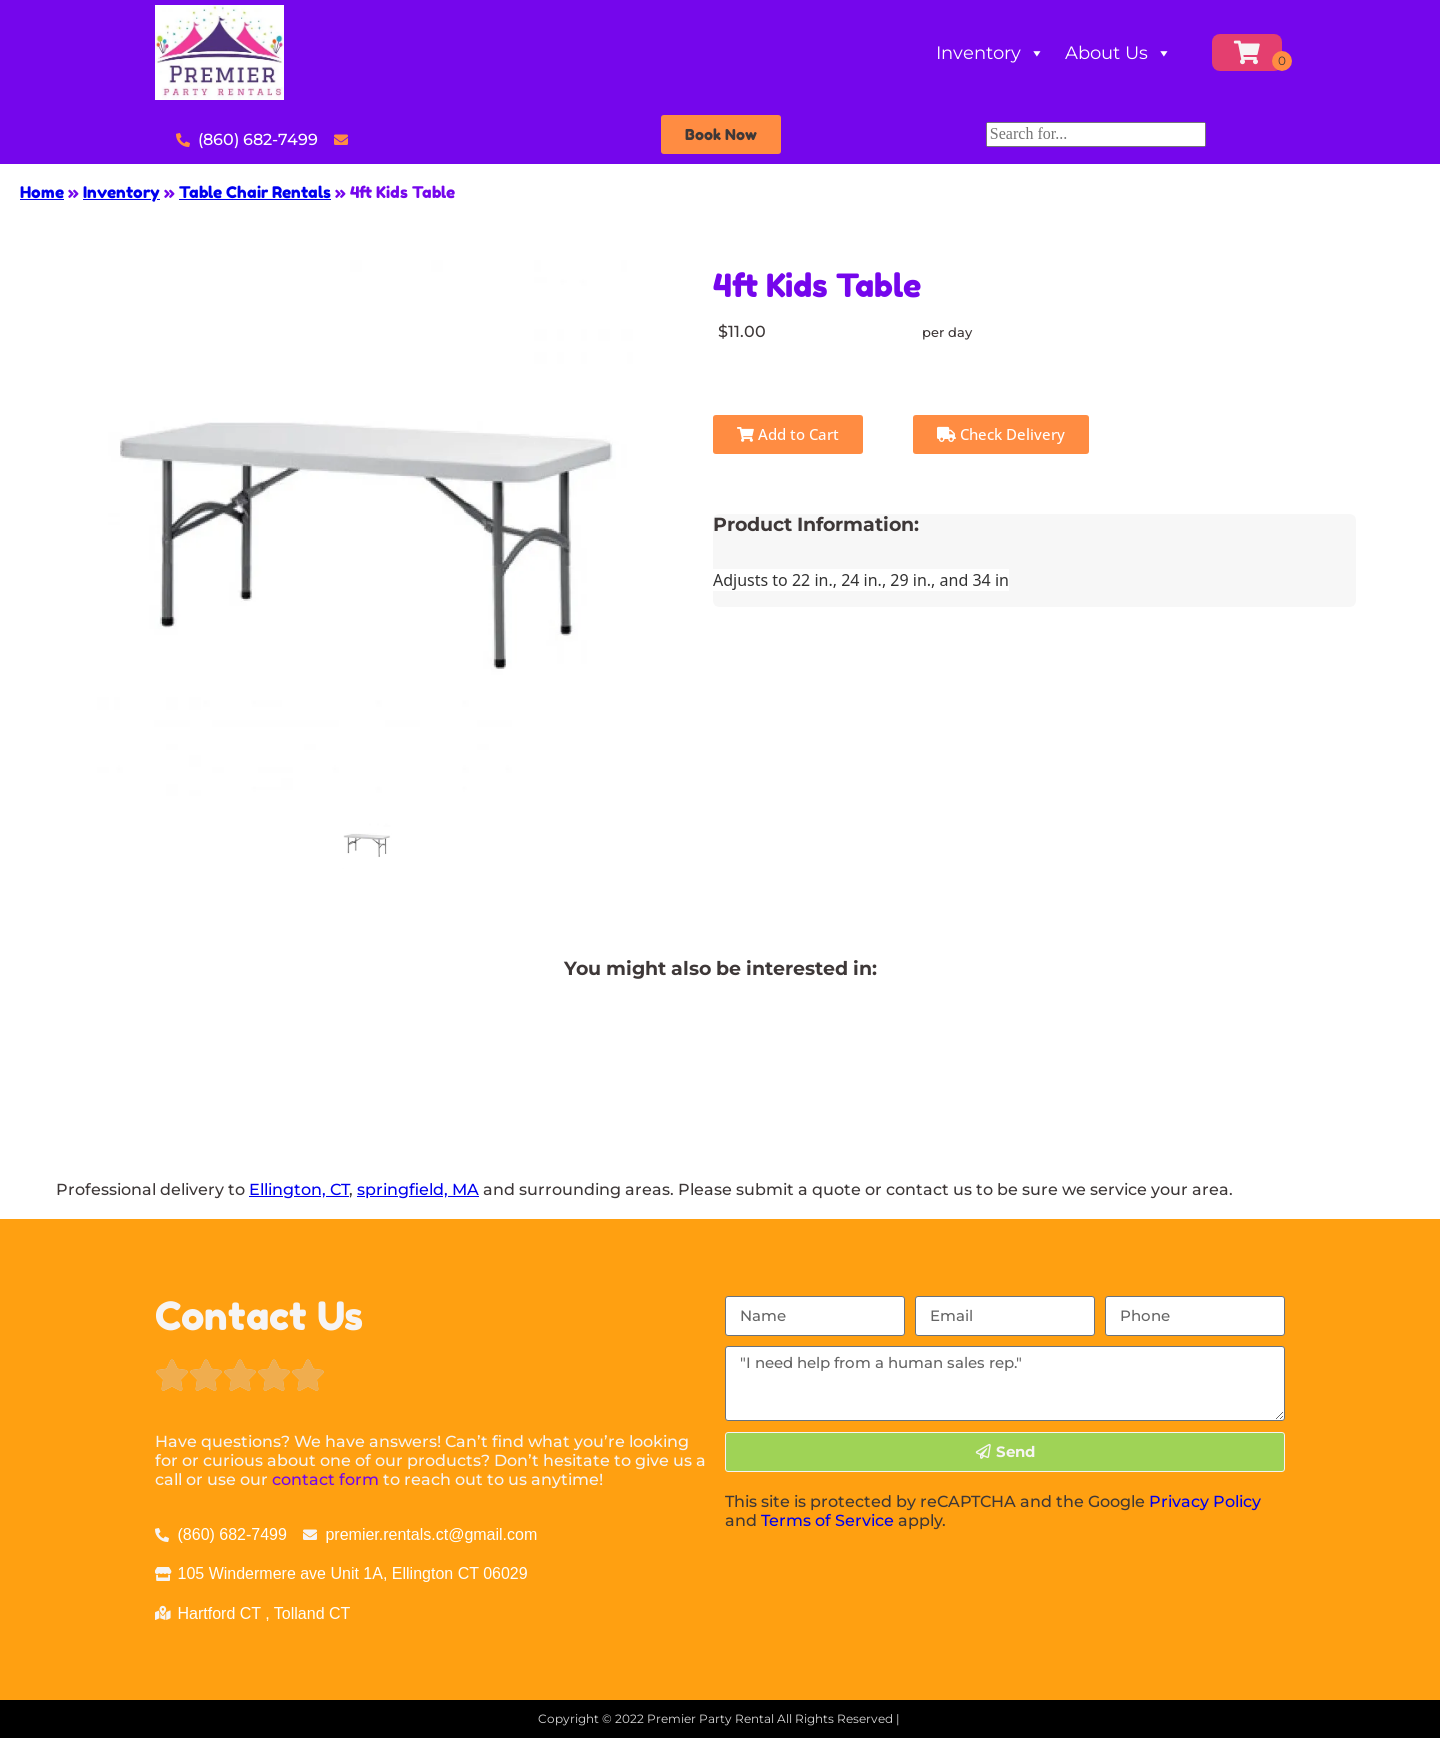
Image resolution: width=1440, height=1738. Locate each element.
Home (42, 192)
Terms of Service (827, 1520)
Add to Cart (788, 434)
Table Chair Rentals (255, 192)
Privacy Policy (1205, 1501)
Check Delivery (1001, 434)
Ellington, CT (299, 1189)
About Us (1118, 53)
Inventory (990, 53)
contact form (325, 1479)
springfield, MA (418, 1189)
